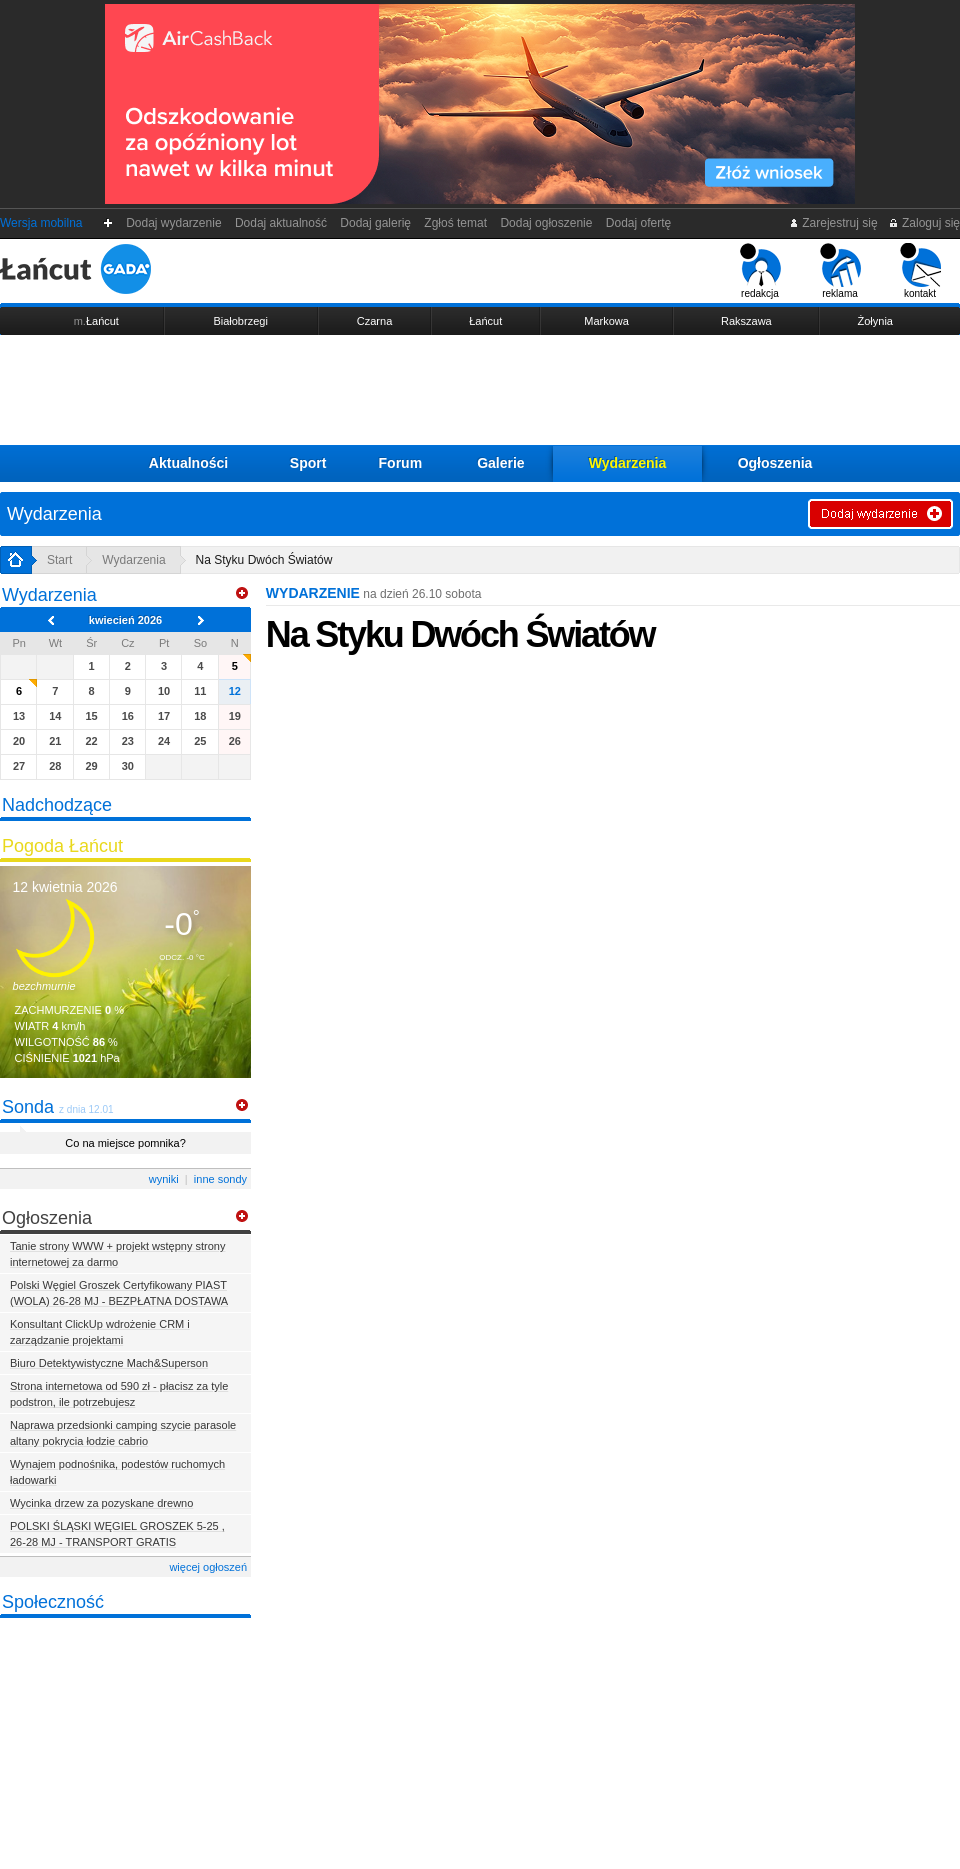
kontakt (920, 271)
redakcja (760, 271)
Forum (401, 463)
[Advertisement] (480, 390)
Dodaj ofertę (638, 223)
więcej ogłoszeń (208, 1567)
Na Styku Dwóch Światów (264, 560)
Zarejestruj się (833, 223)
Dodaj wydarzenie (174, 223)
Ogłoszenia (775, 463)
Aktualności (188, 463)
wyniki (164, 1179)
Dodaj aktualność (280, 223)
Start (59, 560)
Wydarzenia (628, 463)
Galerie (500, 463)
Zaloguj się (924, 223)
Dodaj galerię (376, 223)
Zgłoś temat (456, 223)
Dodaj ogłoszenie (546, 223)
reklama (840, 271)
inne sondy (220, 1179)
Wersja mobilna (41, 223)
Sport (308, 463)
